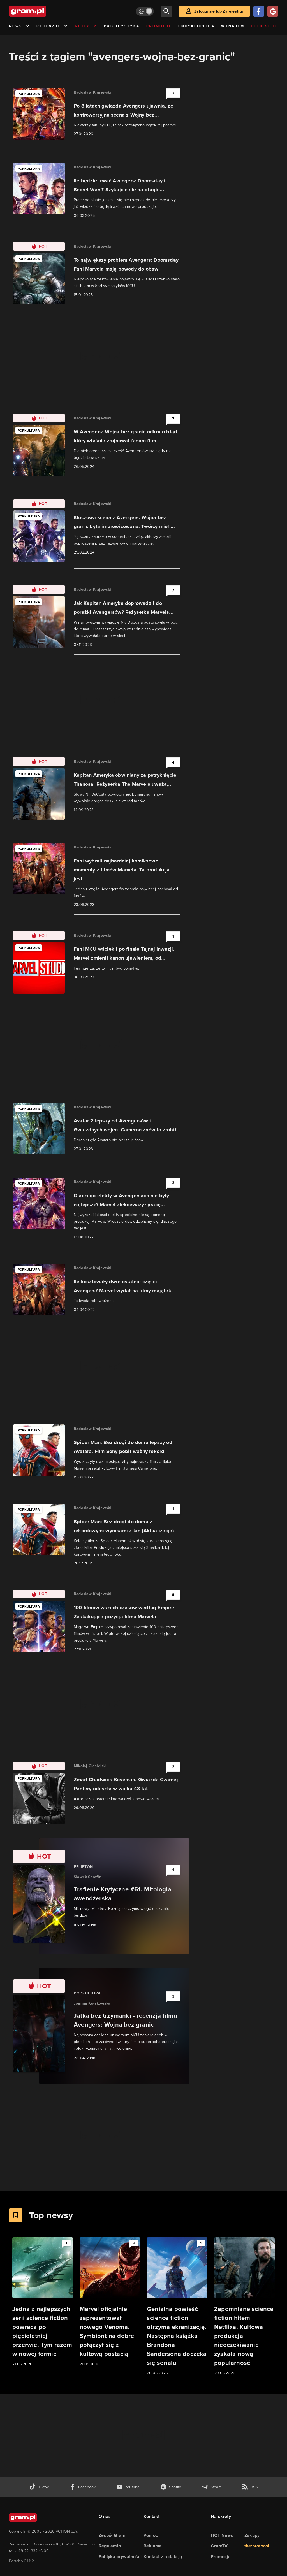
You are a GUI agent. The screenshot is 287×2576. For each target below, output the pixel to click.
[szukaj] (166, 11)
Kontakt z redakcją (163, 2556)
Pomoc (151, 2535)
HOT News (222, 2535)
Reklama (153, 2546)
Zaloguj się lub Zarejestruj (218, 11)
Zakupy (252, 2535)
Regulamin (110, 2546)
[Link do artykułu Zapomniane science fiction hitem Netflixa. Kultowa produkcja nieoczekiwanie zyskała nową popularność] (244, 2306)
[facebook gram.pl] (82, 2487)
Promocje (159, 26)
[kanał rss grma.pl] (250, 2487)
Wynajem (232, 26)
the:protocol (256, 2546)
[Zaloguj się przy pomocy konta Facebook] (258, 11)
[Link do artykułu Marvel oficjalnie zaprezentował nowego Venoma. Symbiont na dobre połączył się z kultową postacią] (110, 2302)
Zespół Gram (112, 2535)
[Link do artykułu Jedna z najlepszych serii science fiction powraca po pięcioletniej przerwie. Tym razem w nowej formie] (42, 2302)
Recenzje (52, 26)
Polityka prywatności (120, 2556)
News (19, 26)
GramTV (219, 2546)
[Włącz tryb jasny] (145, 11)
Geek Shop (264, 26)
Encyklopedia (196, 26)
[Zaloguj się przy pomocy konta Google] (272, 11)
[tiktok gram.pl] (39, 2487)
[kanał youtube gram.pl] (128, 2487)
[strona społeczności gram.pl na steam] (211, 2487)
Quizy (86, 26)
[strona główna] (41, 11)
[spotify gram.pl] (170, 2487)
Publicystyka (122, 26)
